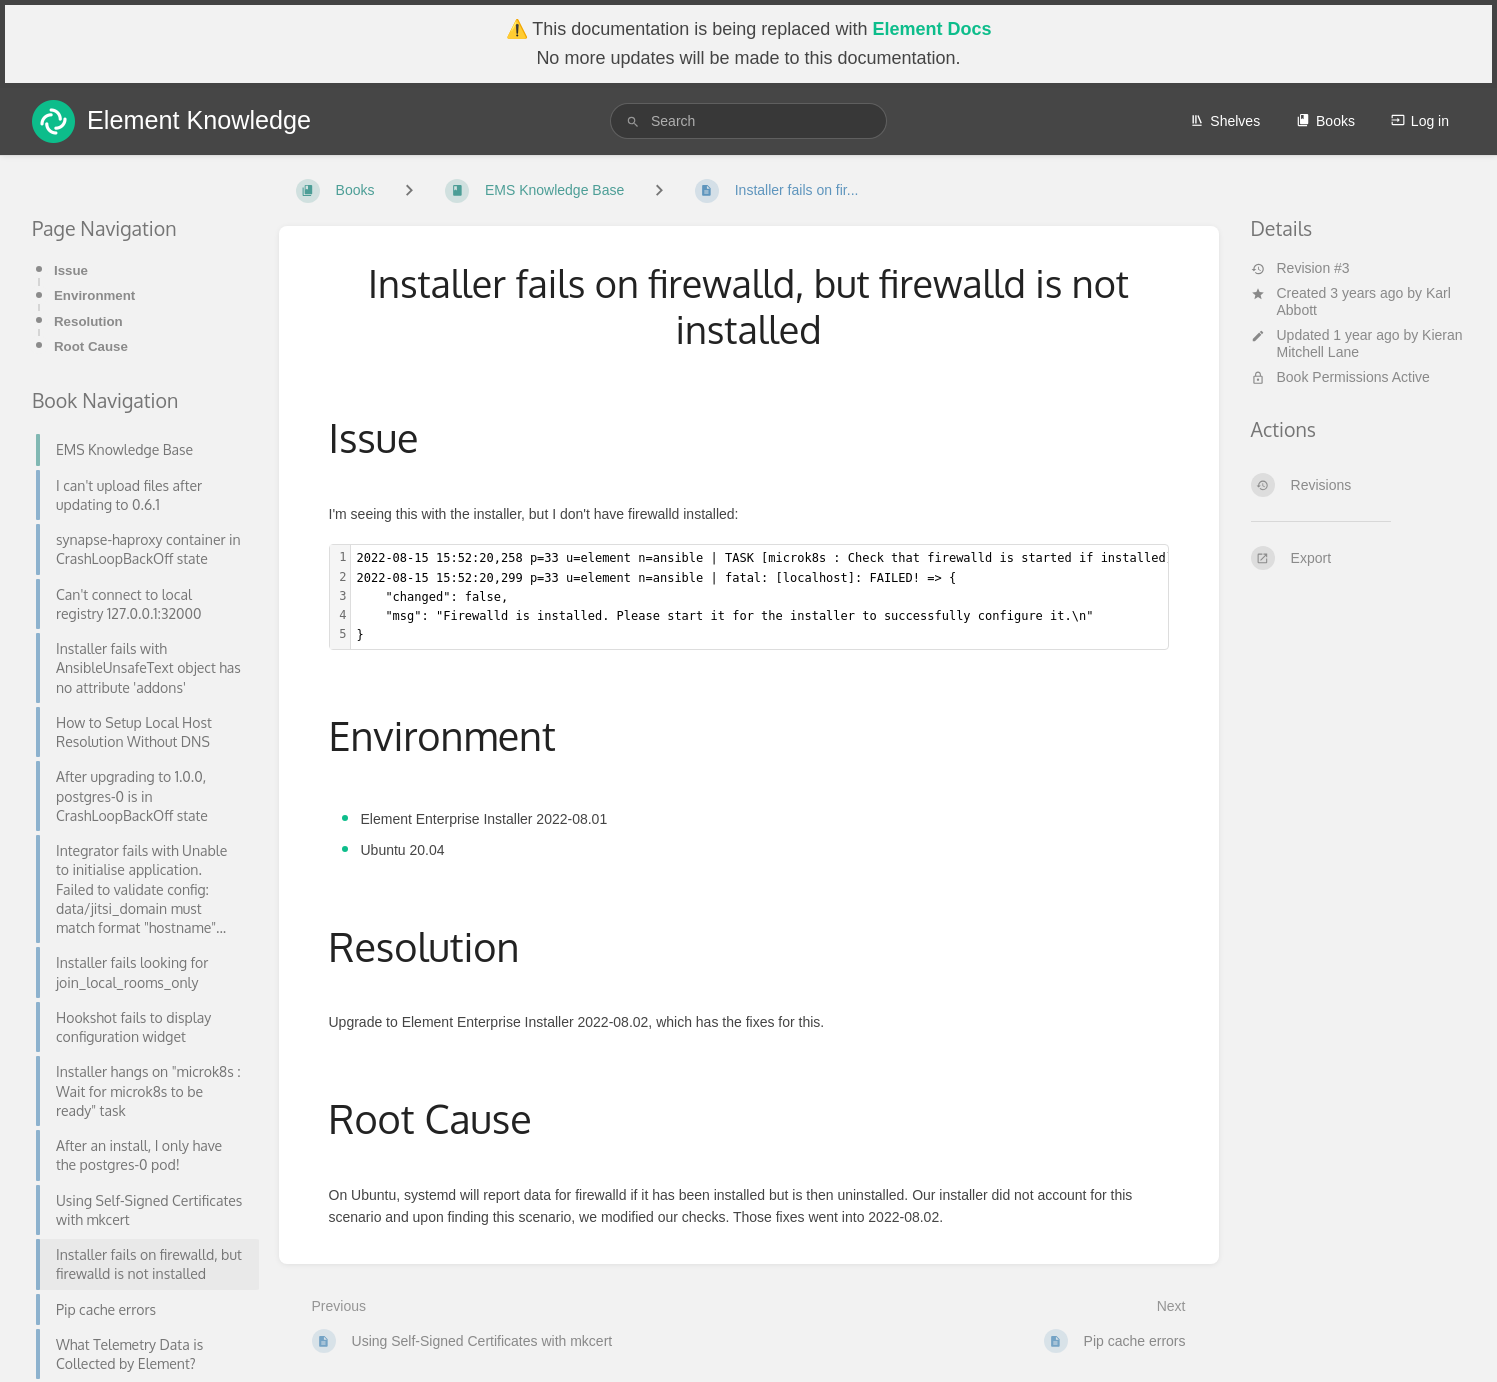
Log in (1420, 121)
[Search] (633, 121)
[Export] (1358, 558)
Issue (71, 270)
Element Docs (931, 29)
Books (1325, 121)
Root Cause (91, 346)
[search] (748, 121)
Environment (94, 295)
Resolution (88, 321)
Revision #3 (1300, 268)
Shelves (1225, 121)
